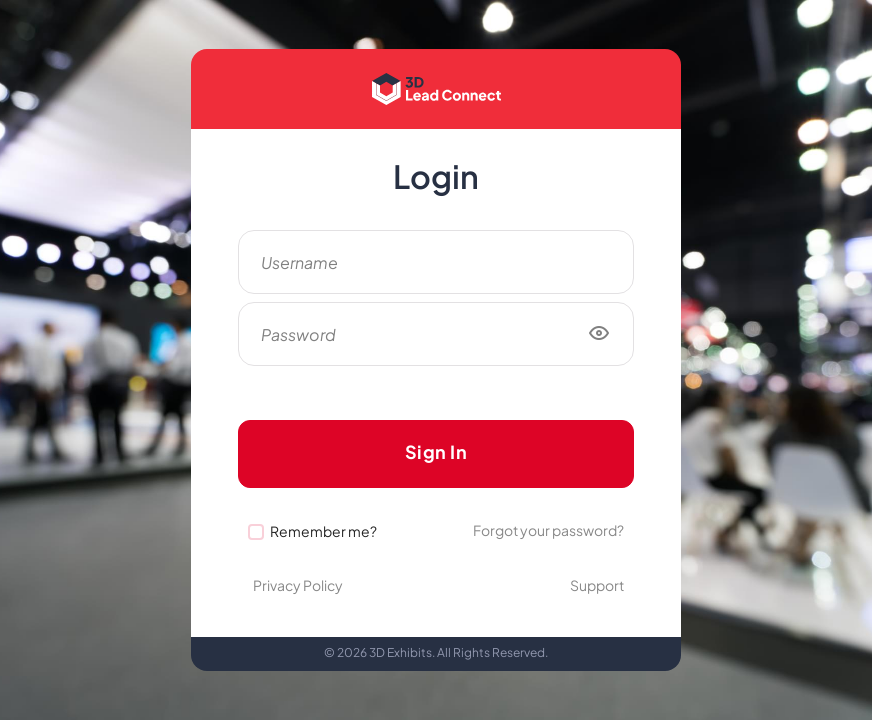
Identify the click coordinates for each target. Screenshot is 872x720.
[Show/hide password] (599, 334)
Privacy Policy (298, 585)
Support (597, 585)
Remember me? (323, 531)
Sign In (436, 451)
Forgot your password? (548, 530)
